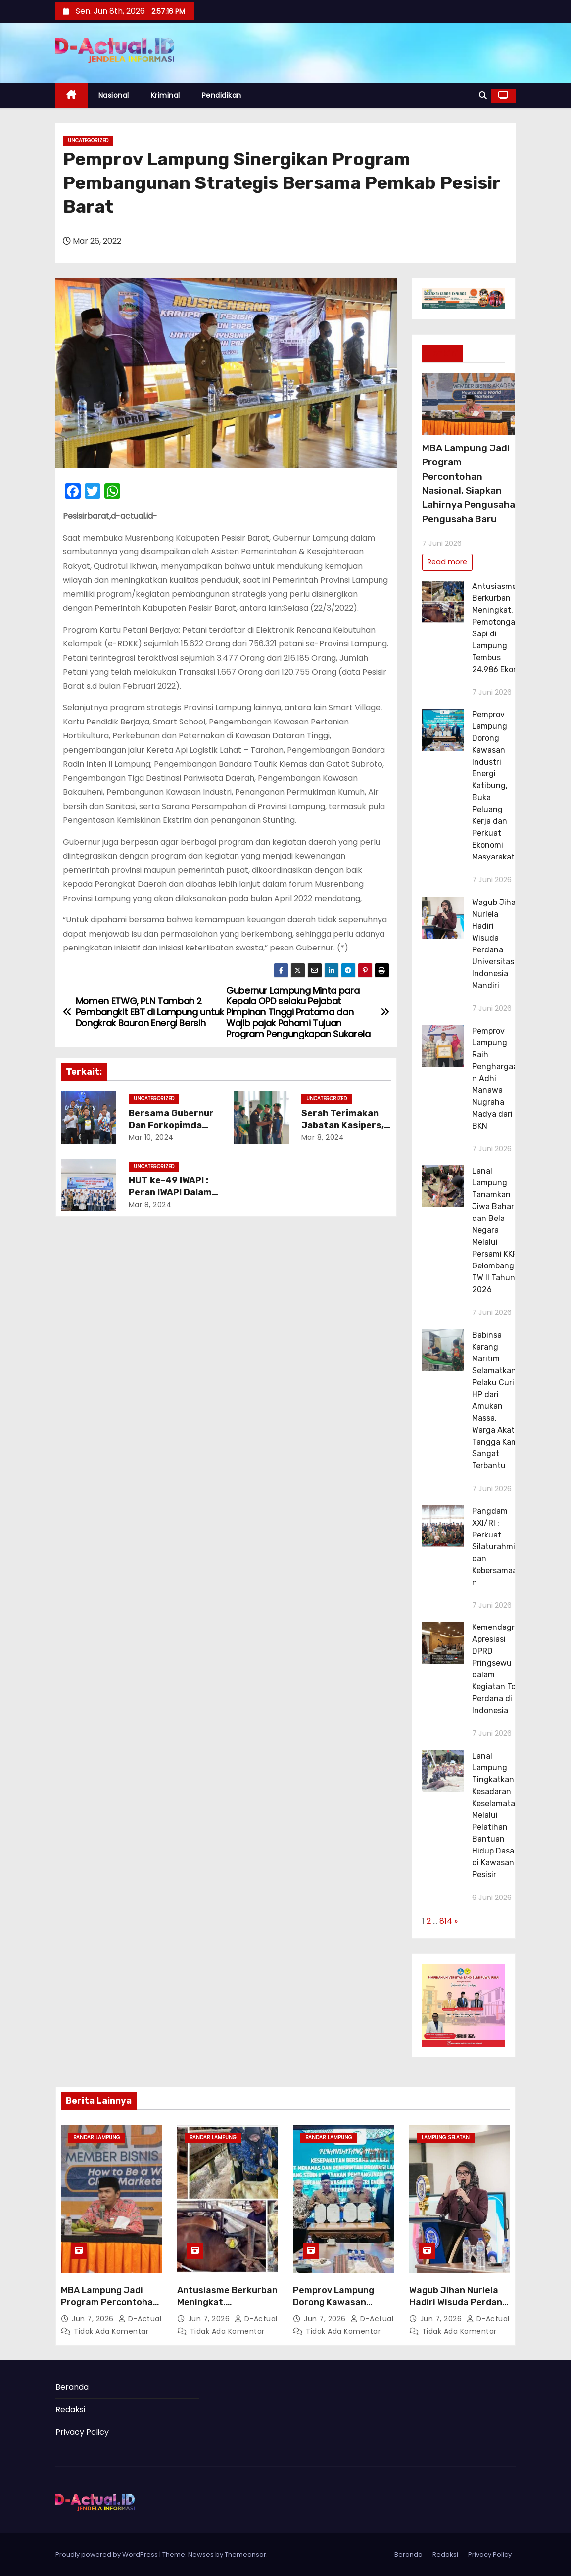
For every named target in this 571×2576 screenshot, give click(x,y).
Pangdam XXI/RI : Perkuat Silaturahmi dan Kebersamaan (494, 1546)
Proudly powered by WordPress (107, 2554)
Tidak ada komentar (111, 2331)
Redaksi (70, 2409)
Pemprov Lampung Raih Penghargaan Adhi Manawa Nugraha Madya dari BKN (495, 1078)
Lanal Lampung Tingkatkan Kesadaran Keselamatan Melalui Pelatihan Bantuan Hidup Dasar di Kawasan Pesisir (496, 1815)
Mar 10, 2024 (151, 1137)
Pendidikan (221, 95)
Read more (447, 562)
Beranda (72, 2387)
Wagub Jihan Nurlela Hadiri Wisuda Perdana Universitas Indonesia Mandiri (458, 2308)
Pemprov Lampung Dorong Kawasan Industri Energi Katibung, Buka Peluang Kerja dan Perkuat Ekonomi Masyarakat (493, 785)
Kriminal (165, 95)
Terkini (442, 353)
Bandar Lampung (96, 2137)
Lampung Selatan (446, 2137)
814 (445, 1921)
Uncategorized (88, 140)
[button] (483, 95)
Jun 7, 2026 (94, 2319)
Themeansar (245, 2554)
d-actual (139, 2319)
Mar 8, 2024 (322, 1137)
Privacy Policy (82, 2432)
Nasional (113, 95)
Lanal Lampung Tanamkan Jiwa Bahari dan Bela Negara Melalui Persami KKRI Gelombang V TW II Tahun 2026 (496, 1230)
